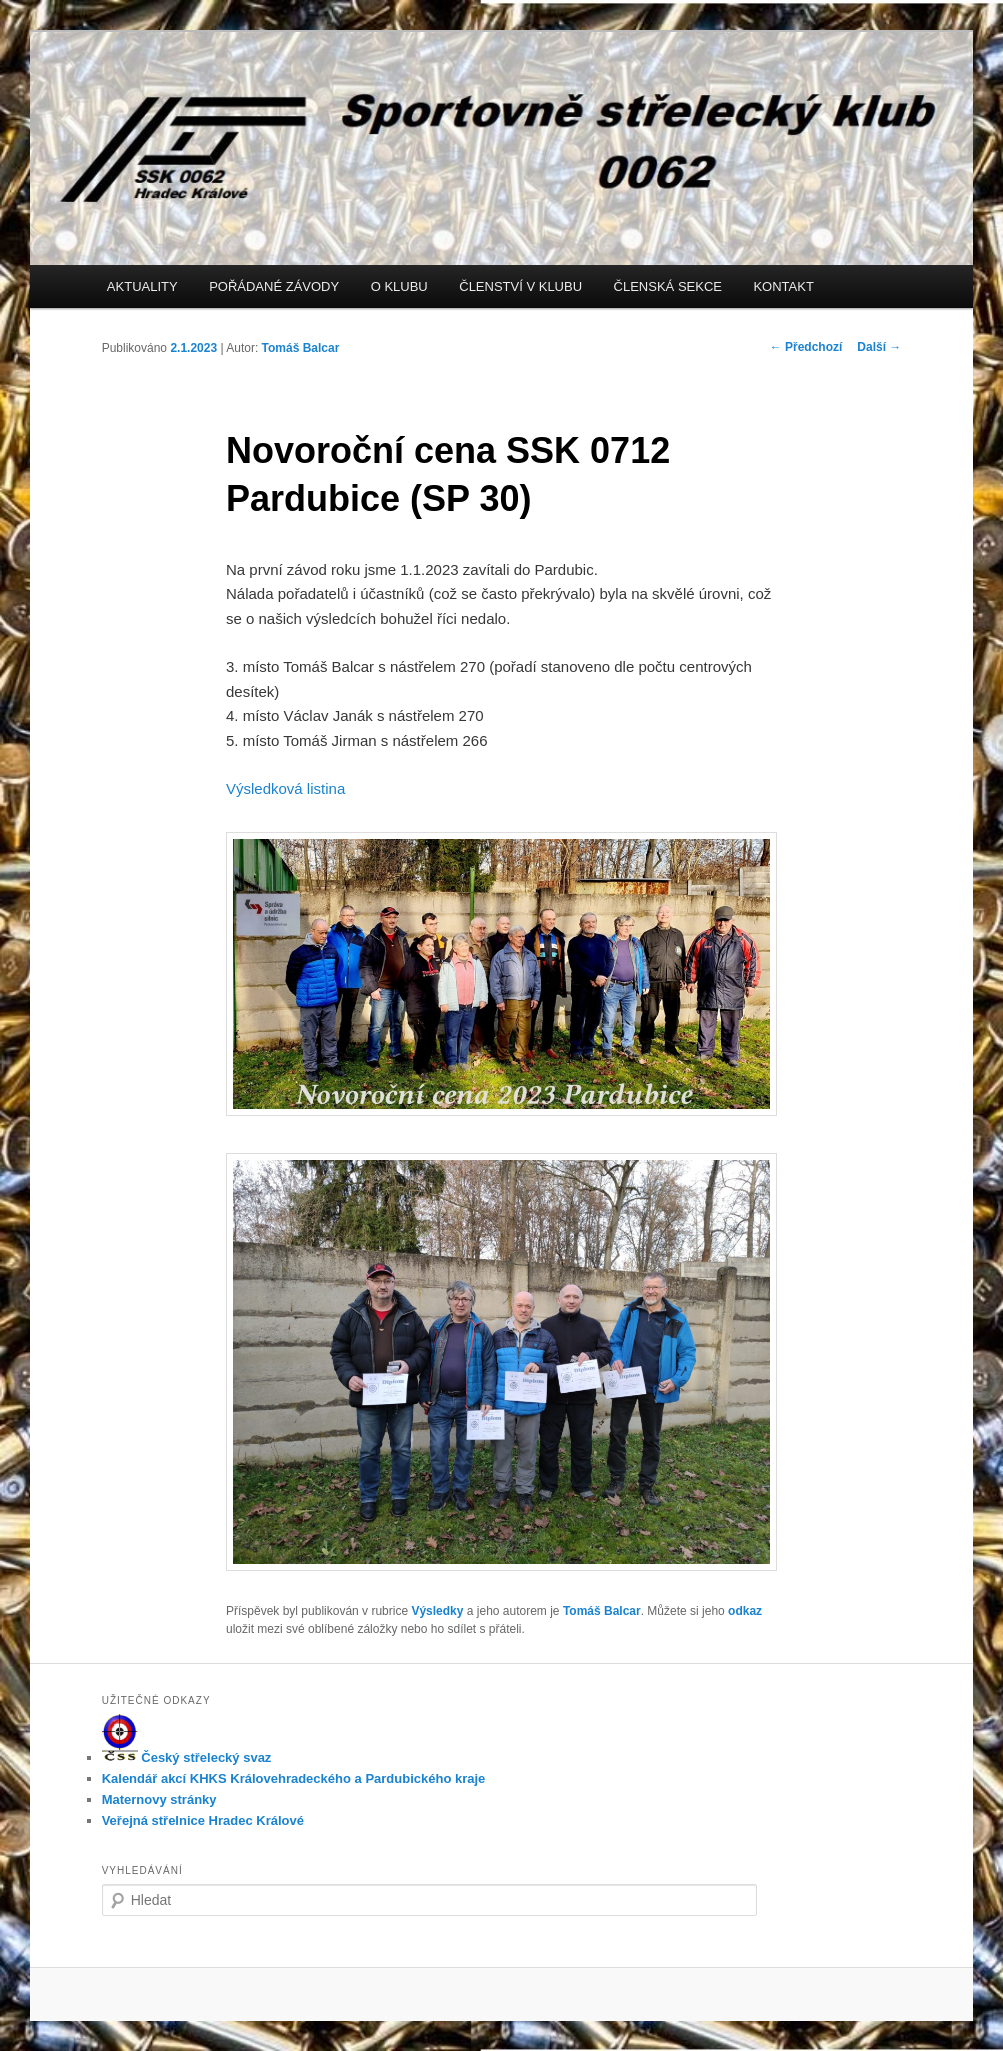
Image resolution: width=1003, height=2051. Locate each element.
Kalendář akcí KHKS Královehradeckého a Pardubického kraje (294, 1778)
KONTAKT (783, 286)
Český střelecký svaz (187, 1757)
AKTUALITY (142, 286)
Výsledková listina (285, 788)
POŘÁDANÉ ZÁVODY (274, 286)
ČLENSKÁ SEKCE (668, 286)
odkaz (745, 1611)
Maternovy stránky (159, 1799)
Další (879, 347)
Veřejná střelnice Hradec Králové (203, 1820)
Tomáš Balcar (301, 348)
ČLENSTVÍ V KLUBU (520, 286)
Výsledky (437, 1611)
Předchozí (806, 347)
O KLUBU (399, 286)
